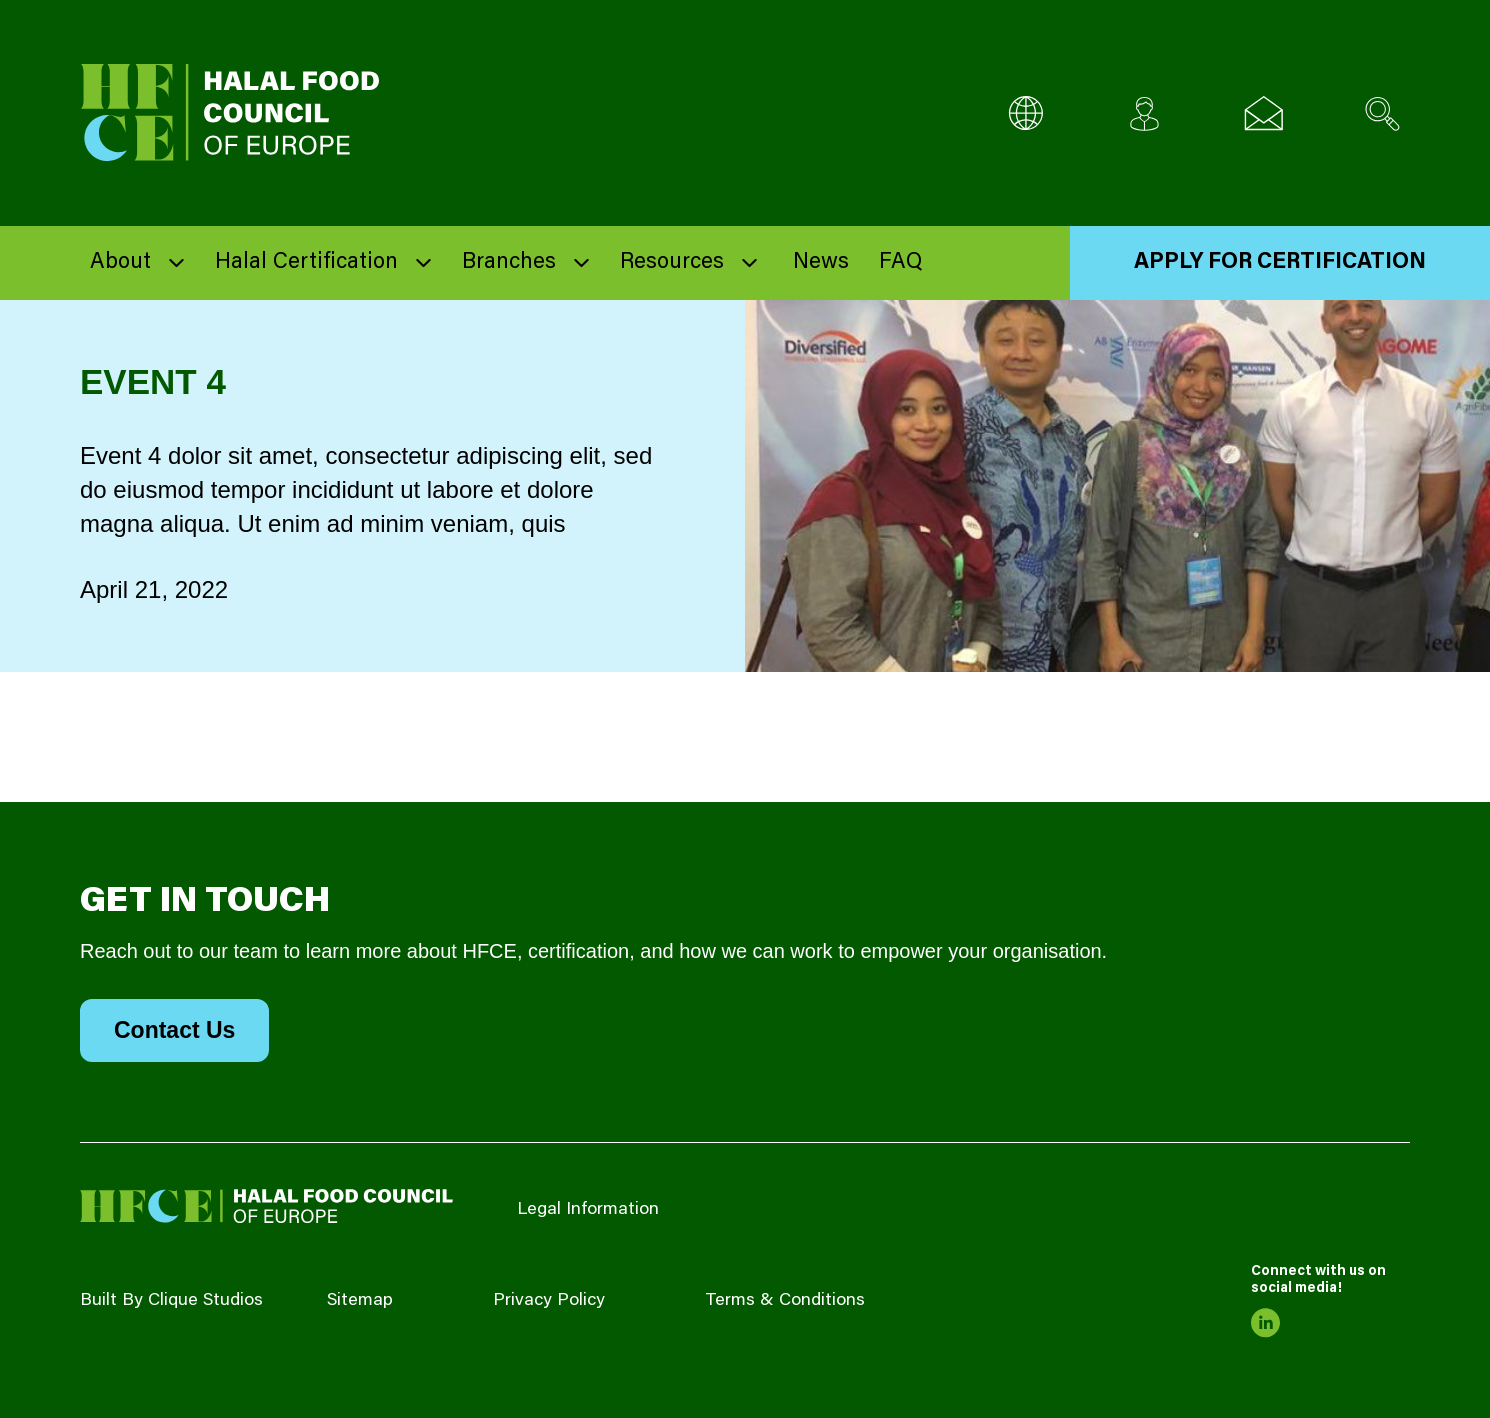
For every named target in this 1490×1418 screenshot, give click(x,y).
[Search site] (1382, 113)
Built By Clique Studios (171, 1301)
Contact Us (174, 1030)
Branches (509, 263)
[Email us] (1263, 113)
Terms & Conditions (785, 1301)
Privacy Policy (549, 1301)
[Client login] (1144, 113)
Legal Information (588, 1210)
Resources (672, 263)
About (120, 263)
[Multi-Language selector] (1025, 113)
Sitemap (360, 1301)
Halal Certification (306, 263)
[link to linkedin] (1266, 1323)
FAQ (900, 263)
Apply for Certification (1280, 263)
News (821, 263)
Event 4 (153, 381)
